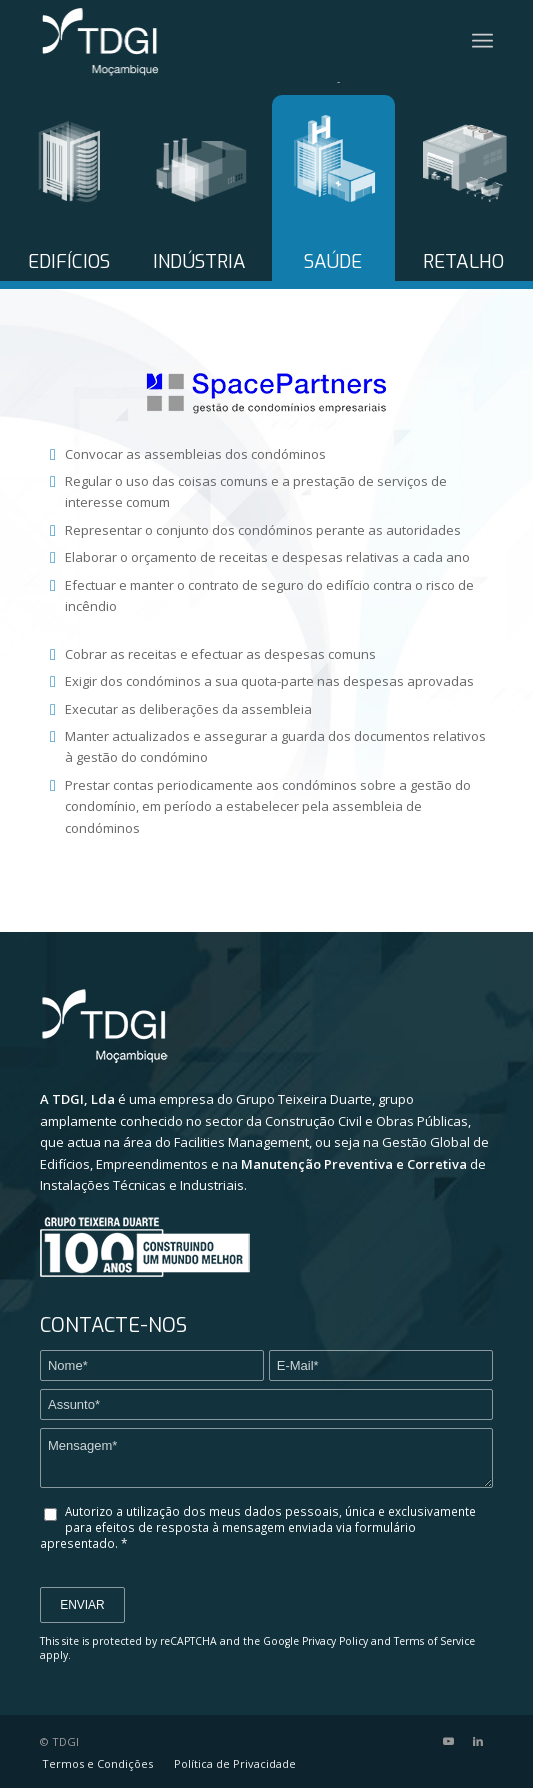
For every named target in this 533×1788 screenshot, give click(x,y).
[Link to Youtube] (448, 1741)
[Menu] (482, 41)
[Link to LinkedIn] (478, 1741)
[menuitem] (97, 1764)
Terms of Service (434, 1641)
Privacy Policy (335, 1641)
